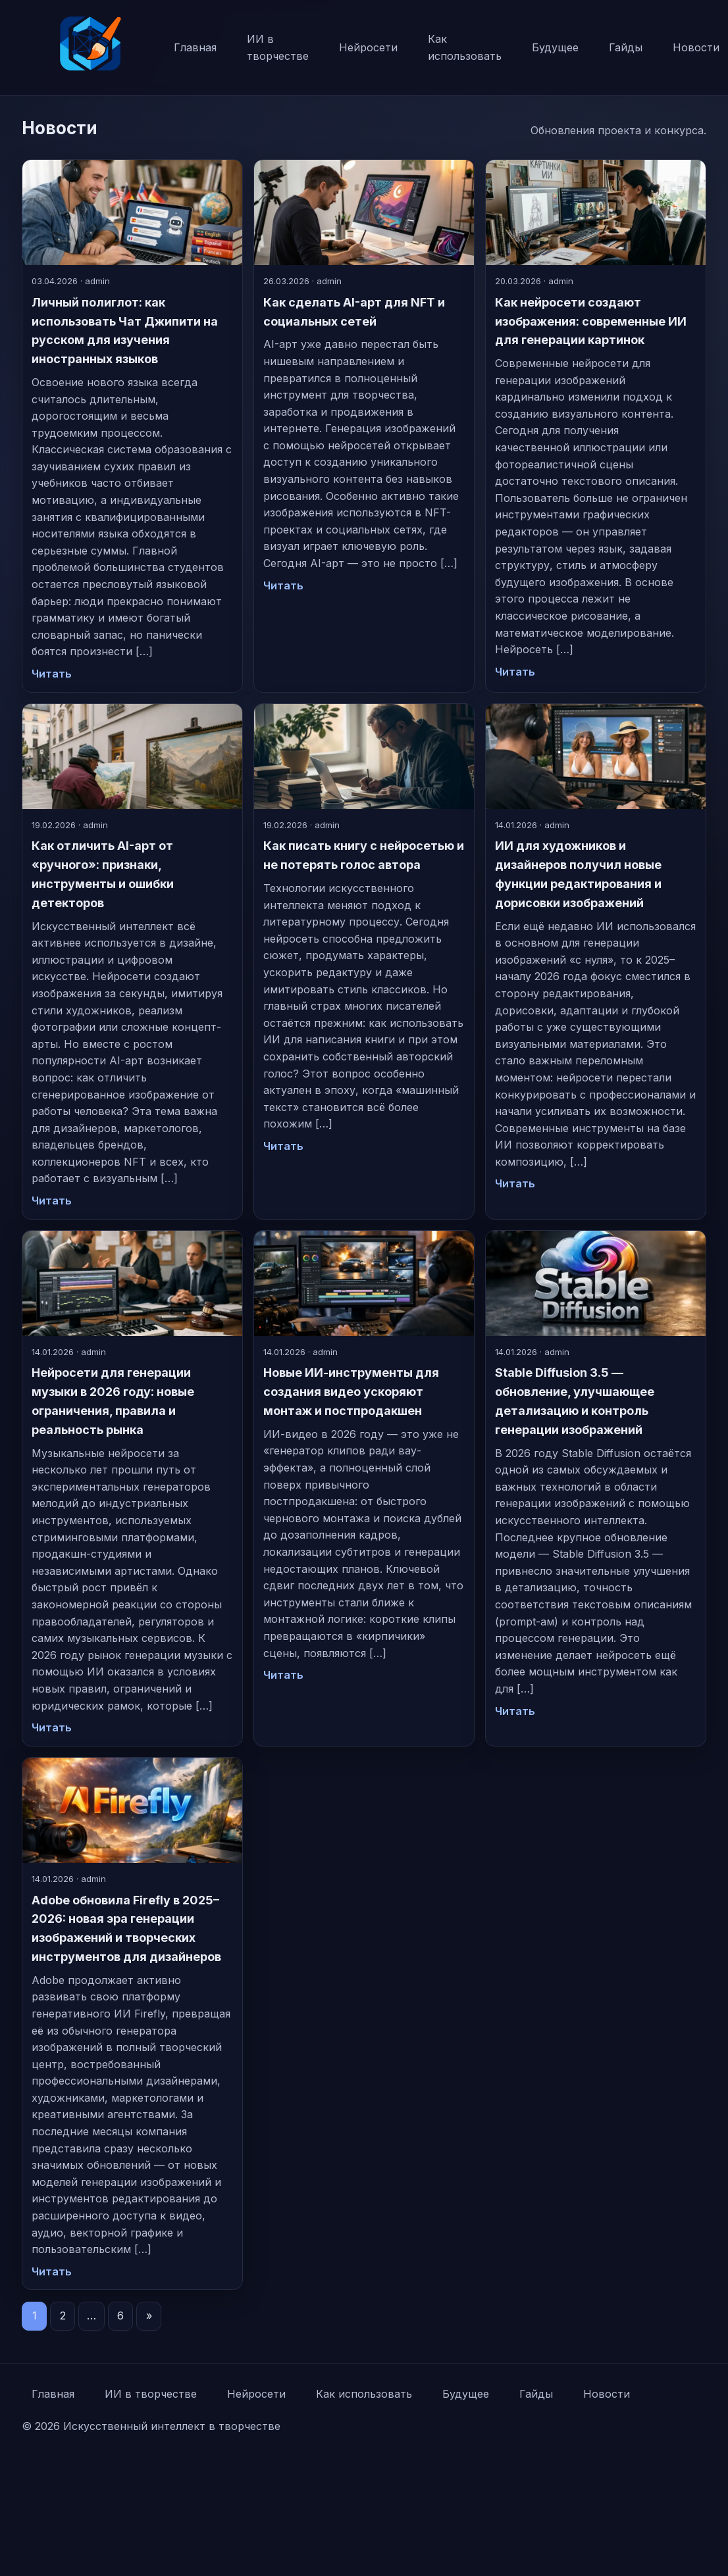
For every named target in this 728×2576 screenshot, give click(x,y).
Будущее (555, 47)
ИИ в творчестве (278, 47)
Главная (195, 47)
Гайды (625, 47)
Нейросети (368, 47)
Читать (52, 673)
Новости (606, 2393)
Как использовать (465, 47)
